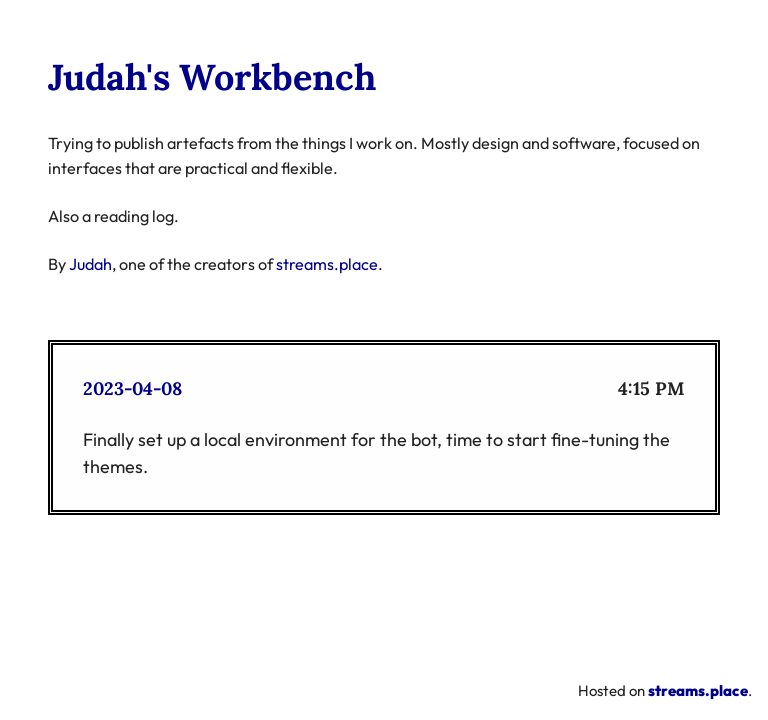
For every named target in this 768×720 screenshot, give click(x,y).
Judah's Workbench (212, 77)
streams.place (327, 264)
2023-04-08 (132, 388)
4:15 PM (651, 388)
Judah (90, 264)
